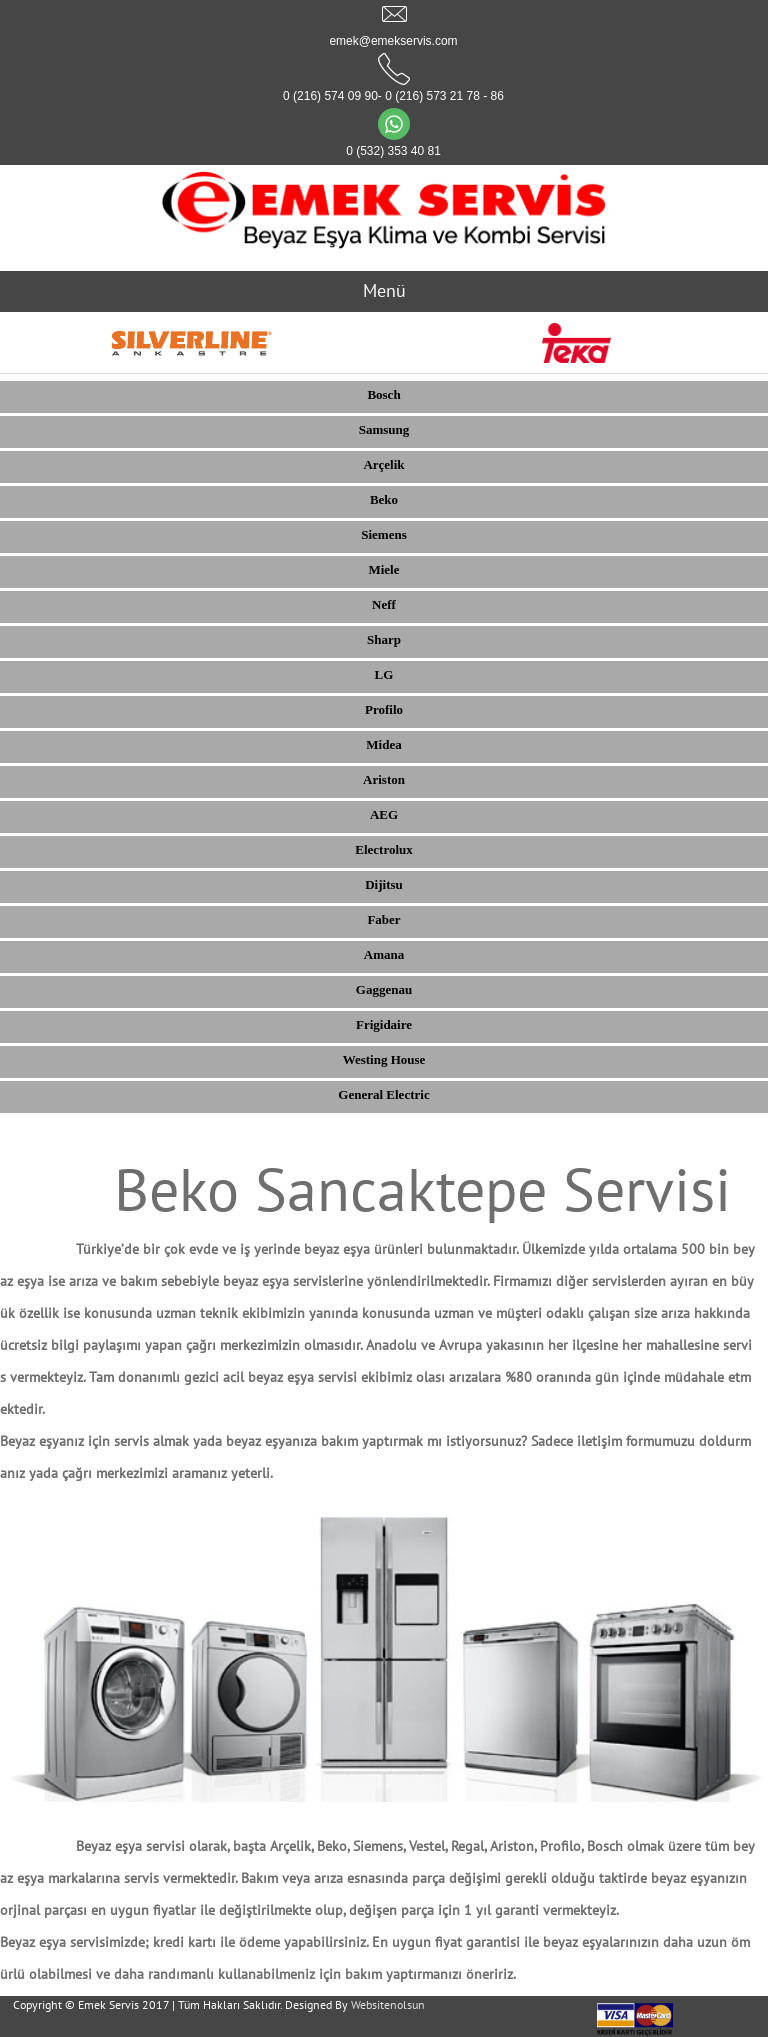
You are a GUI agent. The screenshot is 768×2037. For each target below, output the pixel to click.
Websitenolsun (388, 2004)
